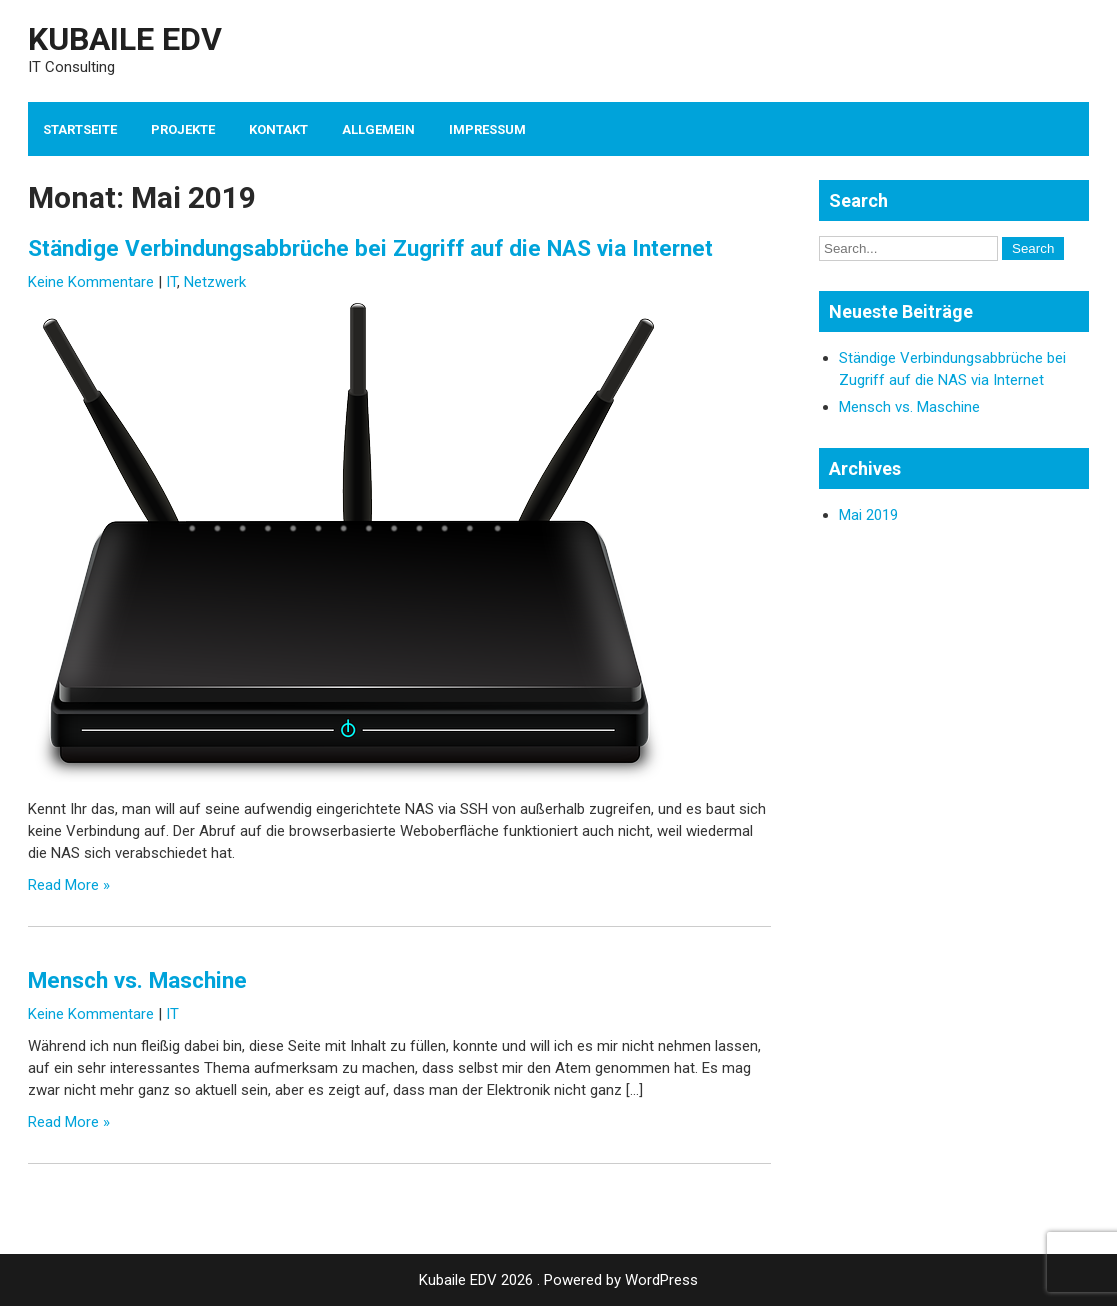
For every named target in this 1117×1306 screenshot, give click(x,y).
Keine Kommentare (91, 282)
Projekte (183, 129)
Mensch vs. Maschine (137, 980)
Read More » (69, 885)
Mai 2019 (868, 515)
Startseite (80, 129)
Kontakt (278, 129)
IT (171, 282)
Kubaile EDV (125, 39)
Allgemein (378, 129)
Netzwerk (215, 282)
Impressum (487, 129)
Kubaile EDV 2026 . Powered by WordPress (558, 1280)
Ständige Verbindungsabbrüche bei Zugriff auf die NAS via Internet (370, 248)
